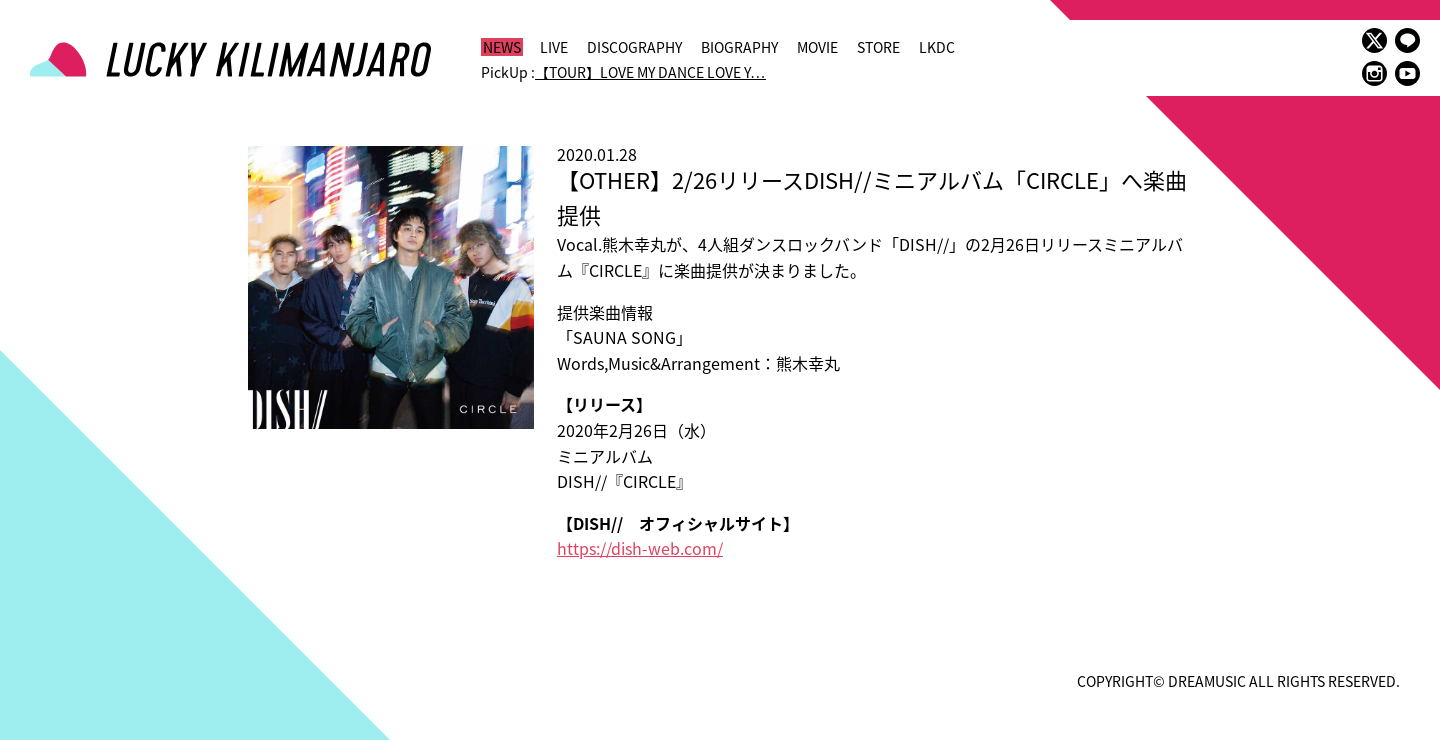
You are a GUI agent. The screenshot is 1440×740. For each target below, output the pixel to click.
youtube (1407, 73)
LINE (1407, 40)
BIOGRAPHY (739, 47)
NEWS (502, 47)
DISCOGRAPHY (634, 47)
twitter (1374, 40)
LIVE (554, 47)
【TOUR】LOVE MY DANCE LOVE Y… (650, 72)
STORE (878, 47)
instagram (1374, 73)
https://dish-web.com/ (640, 548)
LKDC (937, 47)
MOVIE (817, 47)
